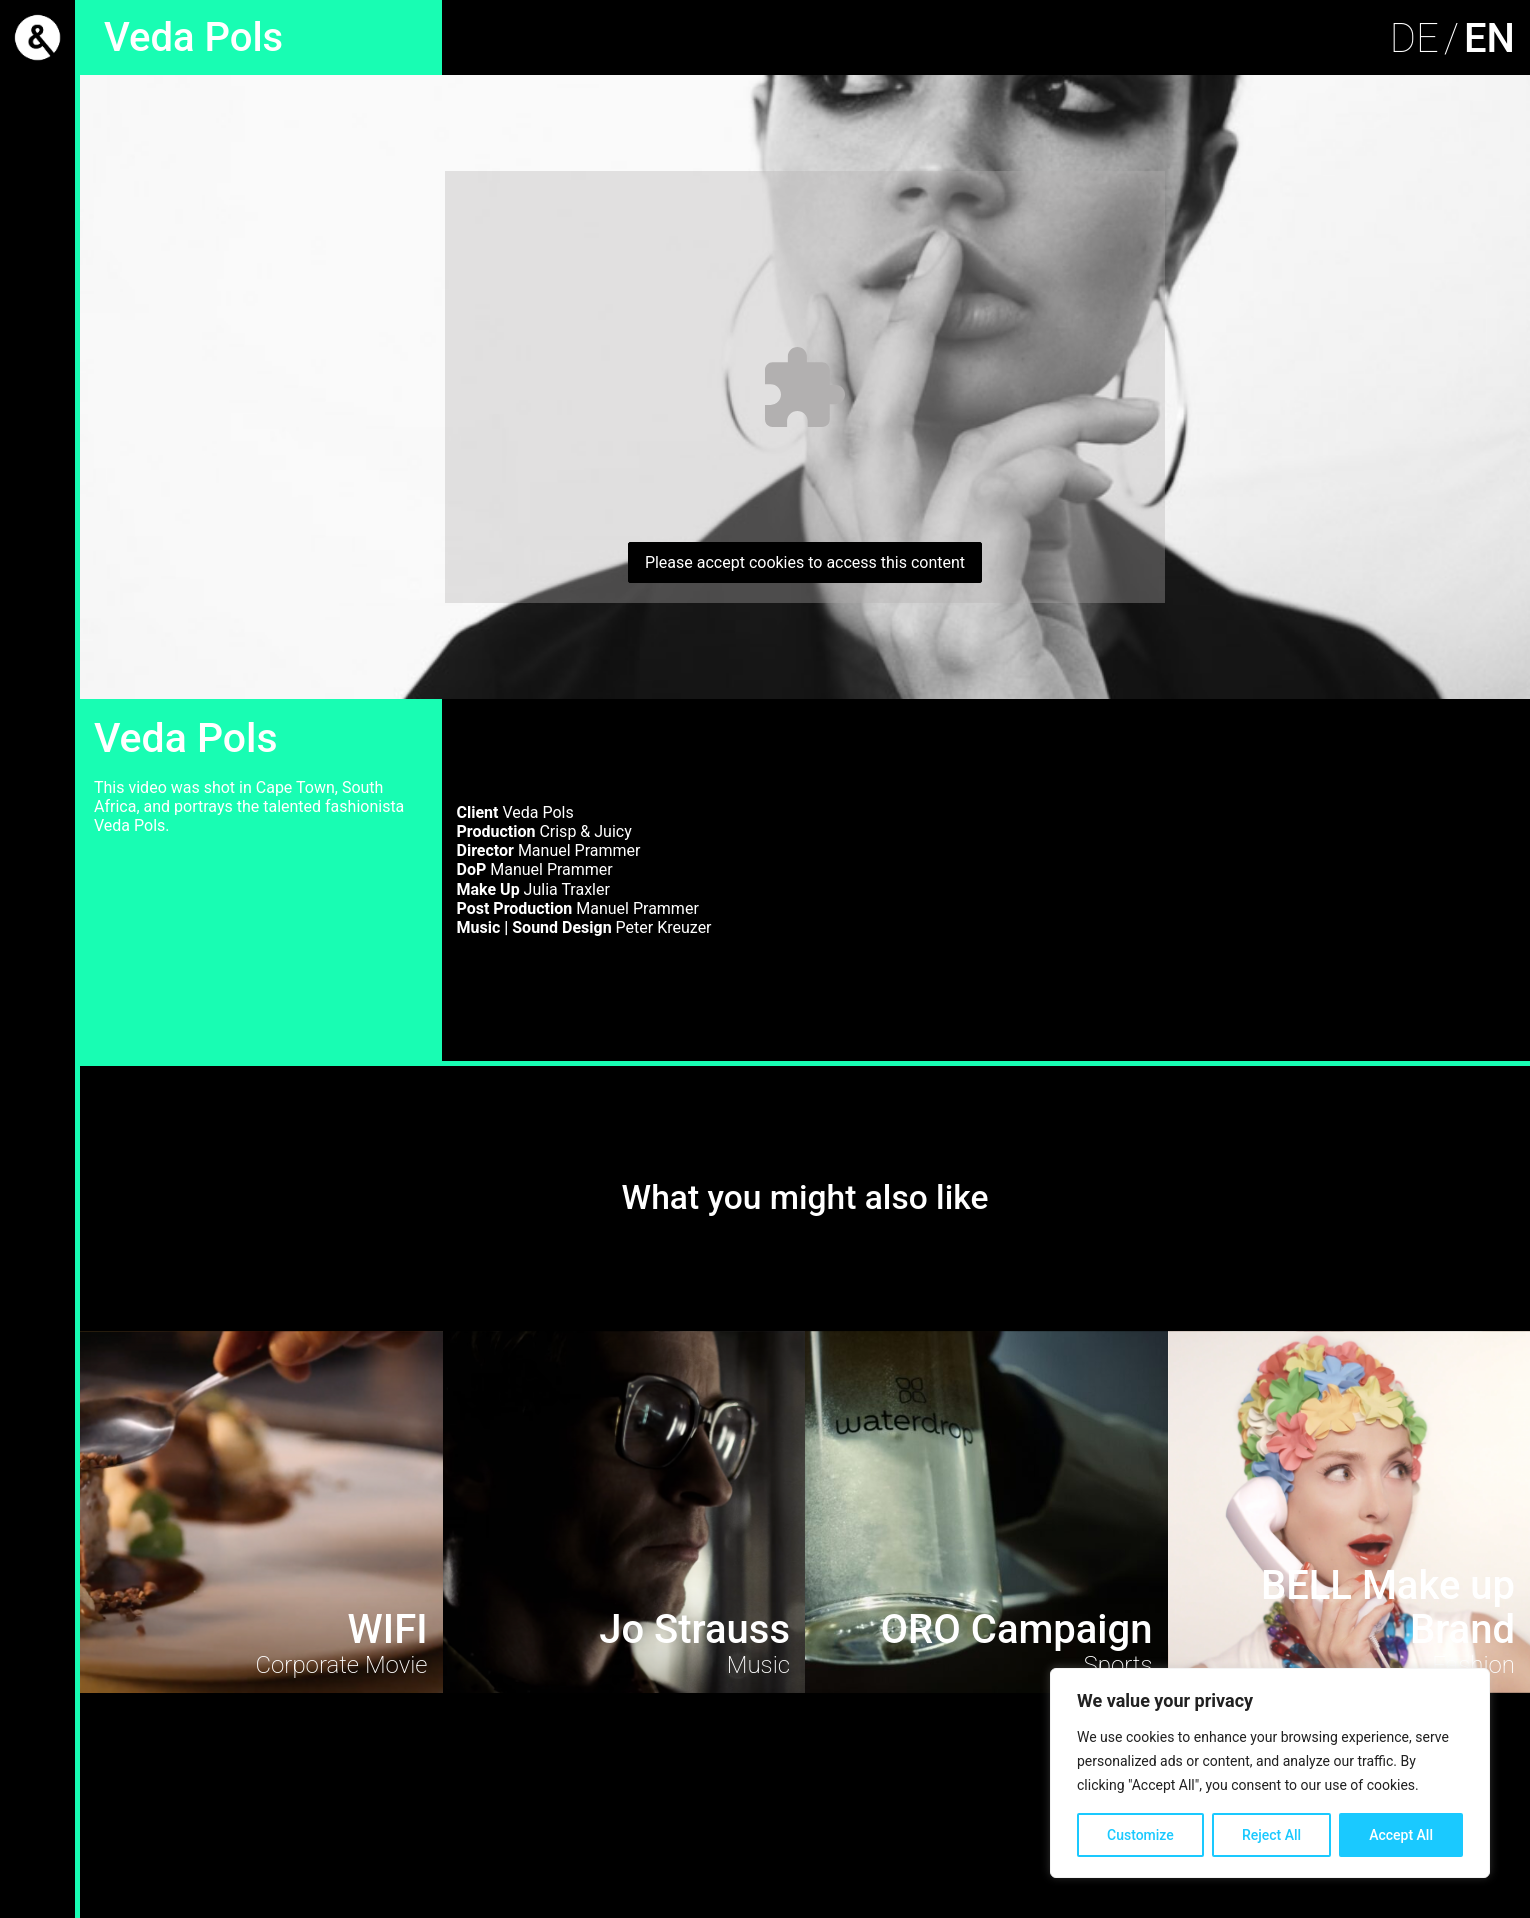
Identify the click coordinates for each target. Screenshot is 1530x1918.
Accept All (1401, 1835)
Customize (1140, 1835)
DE (1414, 38)
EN (1489, 38)
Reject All (1271, 1835)
